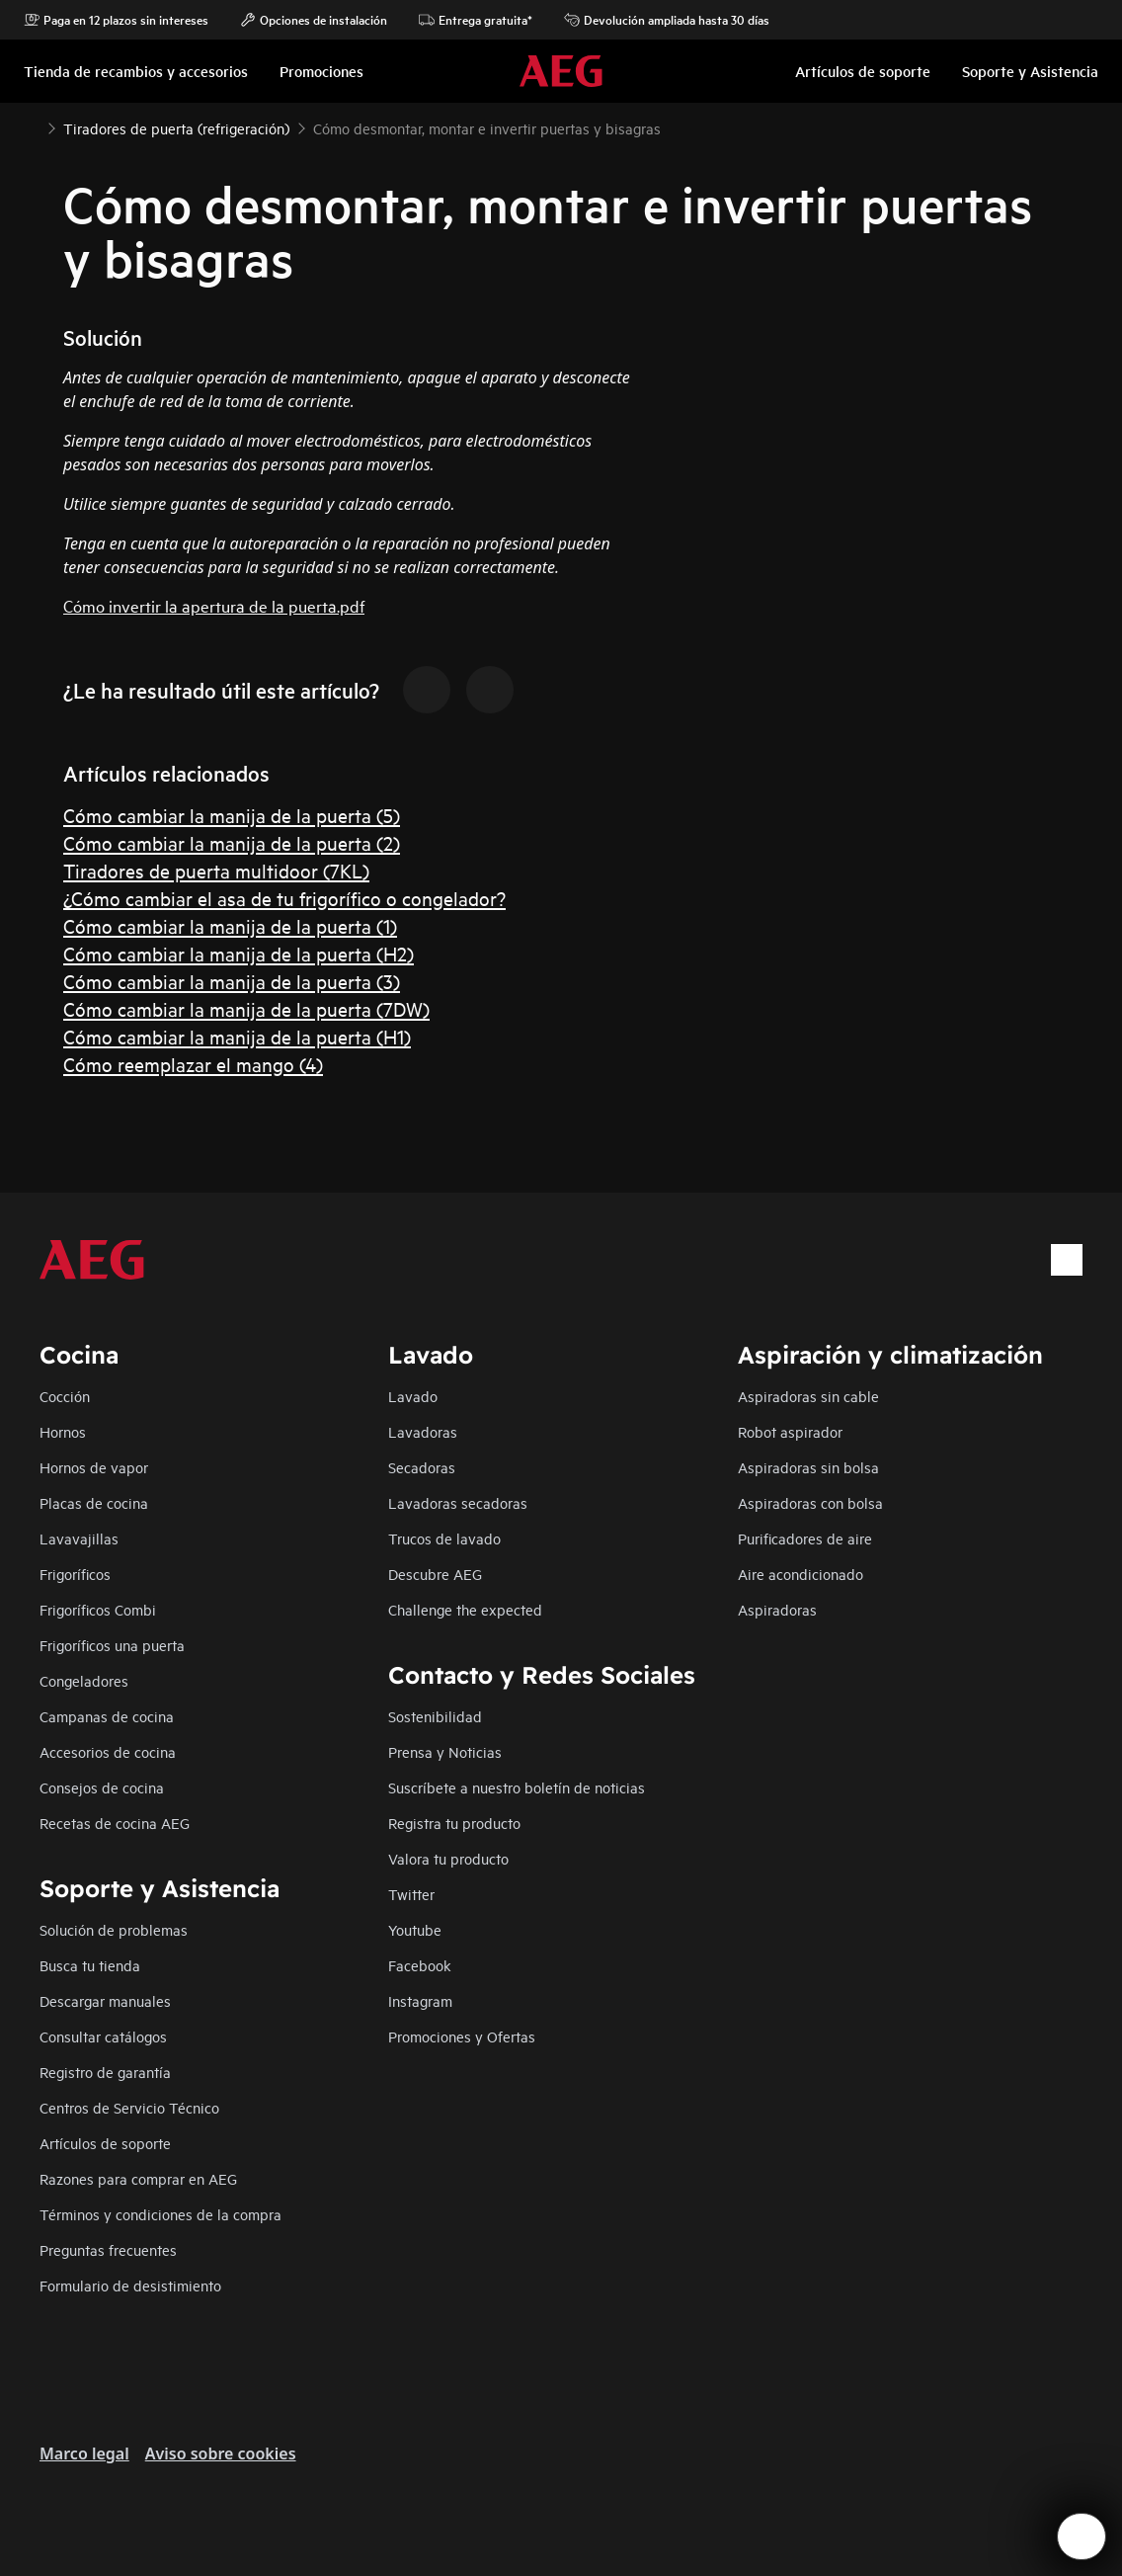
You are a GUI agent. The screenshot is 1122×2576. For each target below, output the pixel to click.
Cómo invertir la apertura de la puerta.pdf (213, 605)
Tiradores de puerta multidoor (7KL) (216, 870)
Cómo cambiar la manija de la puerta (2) (231, 842)
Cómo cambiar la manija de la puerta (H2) (238, 953)
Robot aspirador (790, 1431)
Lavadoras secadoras (457, 1502)
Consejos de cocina (102, 1787)
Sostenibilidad (435, 1715)
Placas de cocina (94, 1502)
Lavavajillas (79, 1538)
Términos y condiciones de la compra (160, 2213)
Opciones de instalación (313, 20)
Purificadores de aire (805, 1538)
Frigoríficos (75, 1573)
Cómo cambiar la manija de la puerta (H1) (237, 1036)
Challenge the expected (465, 1609)
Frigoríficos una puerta (112, 1644)
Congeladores (84, 1680)
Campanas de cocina (107, 1715)
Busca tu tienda (90, 1964)
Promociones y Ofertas (461, 2036)
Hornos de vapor (94, 1466)
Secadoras (421, 1466)
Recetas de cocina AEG (115, 1822)
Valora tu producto (448, 1858)
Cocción (65, 1395)
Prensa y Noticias (445, 1751)
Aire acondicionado (800, 1573)
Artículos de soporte (105, 2142)
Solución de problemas (114, 1929)
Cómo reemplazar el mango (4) (193, 1063)
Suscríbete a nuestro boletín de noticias (516, 1787)
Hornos (63, 1431)
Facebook (419, 1964)
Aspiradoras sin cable (808, 1395)
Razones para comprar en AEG (138, 2178)
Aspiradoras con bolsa (810, 1502)
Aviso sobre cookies (220, 2453)
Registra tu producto (454, 1822)
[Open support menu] (1081, 2536)
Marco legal (84, 2453)
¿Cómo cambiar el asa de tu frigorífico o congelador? (284, 897)
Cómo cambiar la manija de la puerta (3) (231, 980)
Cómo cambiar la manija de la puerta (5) (231, 814)
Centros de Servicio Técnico (129, 2107)
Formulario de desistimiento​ (130, 2285)
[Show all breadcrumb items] (32, 126)
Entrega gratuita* (475, 20)
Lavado (413, 1395)
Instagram (420, 2000)
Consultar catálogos (103, 2036)
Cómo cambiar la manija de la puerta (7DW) (246, 1008)
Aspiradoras (777, 1609)
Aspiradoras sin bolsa (808, 1466)
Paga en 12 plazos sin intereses (116, 20)
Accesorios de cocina (108, 1751)
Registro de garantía (105, 2071)
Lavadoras (422, 1431)
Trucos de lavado (444, 1538)
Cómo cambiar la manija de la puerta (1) (230, 925)
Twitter (411, 1893)
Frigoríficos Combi (98, 1609)
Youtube (414, 1929)
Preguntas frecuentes (108, 2249)
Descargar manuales (105, 2000)
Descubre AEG (435, 1573)
